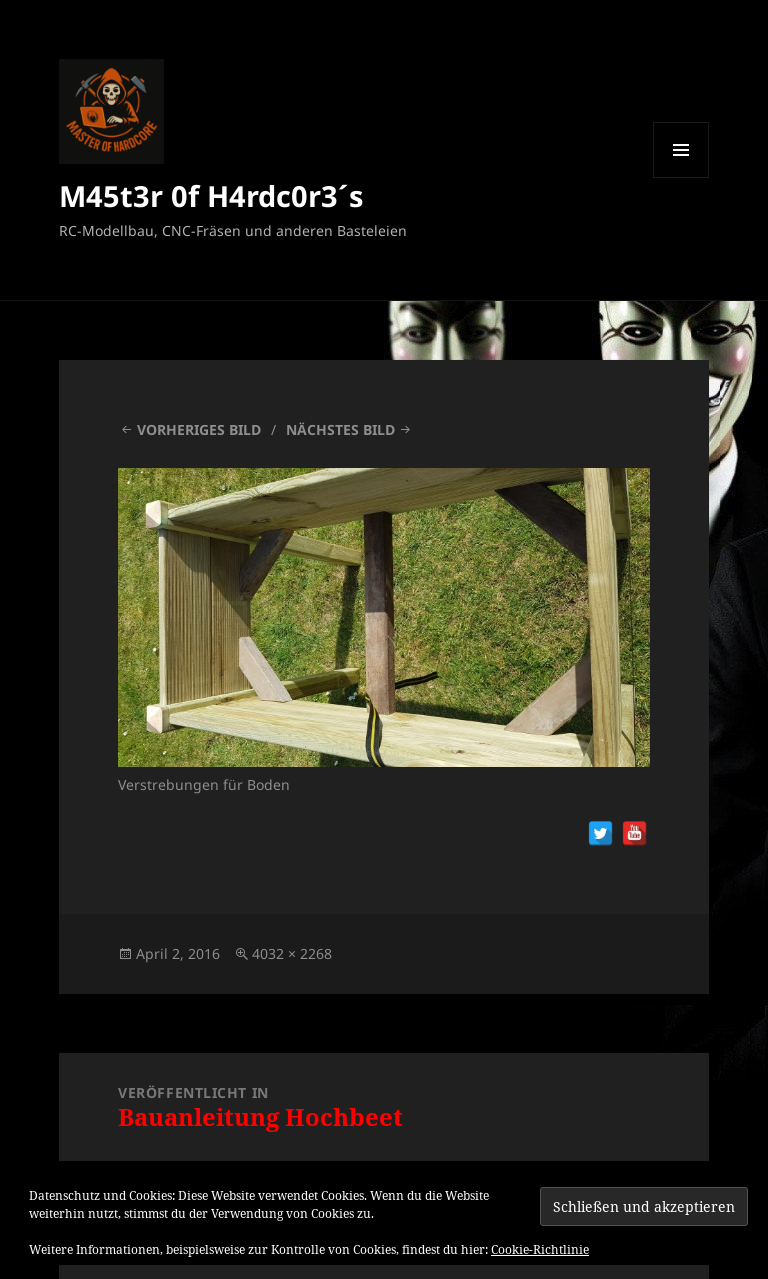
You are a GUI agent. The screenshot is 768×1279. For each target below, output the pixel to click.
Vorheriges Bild (199, 429)
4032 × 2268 (292, 953)
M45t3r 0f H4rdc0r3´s (211, 195)
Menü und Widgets (681, 177)
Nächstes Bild (340, 429)
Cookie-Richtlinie (540, 1249)
